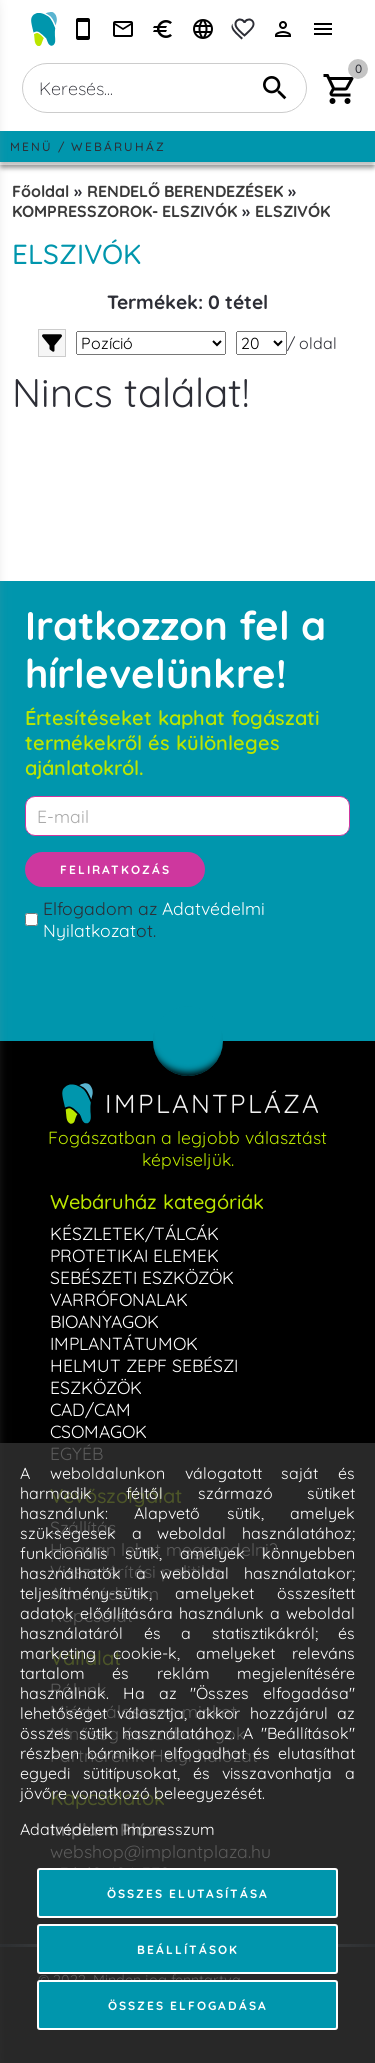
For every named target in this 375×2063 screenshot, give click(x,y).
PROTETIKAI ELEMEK (134, 1255)
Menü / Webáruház (88, 146)
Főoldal (40, 191)
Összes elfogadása (188, 2005)
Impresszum (169, 1829)
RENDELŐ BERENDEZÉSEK (185, 191)
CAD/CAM (90, 1409)
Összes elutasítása (188, 1893)
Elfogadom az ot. (154, 919)
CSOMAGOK (98, 1431)
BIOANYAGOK (104, 1321)
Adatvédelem (69, 1829)
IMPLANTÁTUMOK (124, 1343)
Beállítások (188, 1949)
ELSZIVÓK (292, 211)
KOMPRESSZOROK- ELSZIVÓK (124, 211)
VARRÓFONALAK (119, 1299)
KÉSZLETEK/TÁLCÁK (134, 1233)
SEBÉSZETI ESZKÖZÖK (142, 1277)
